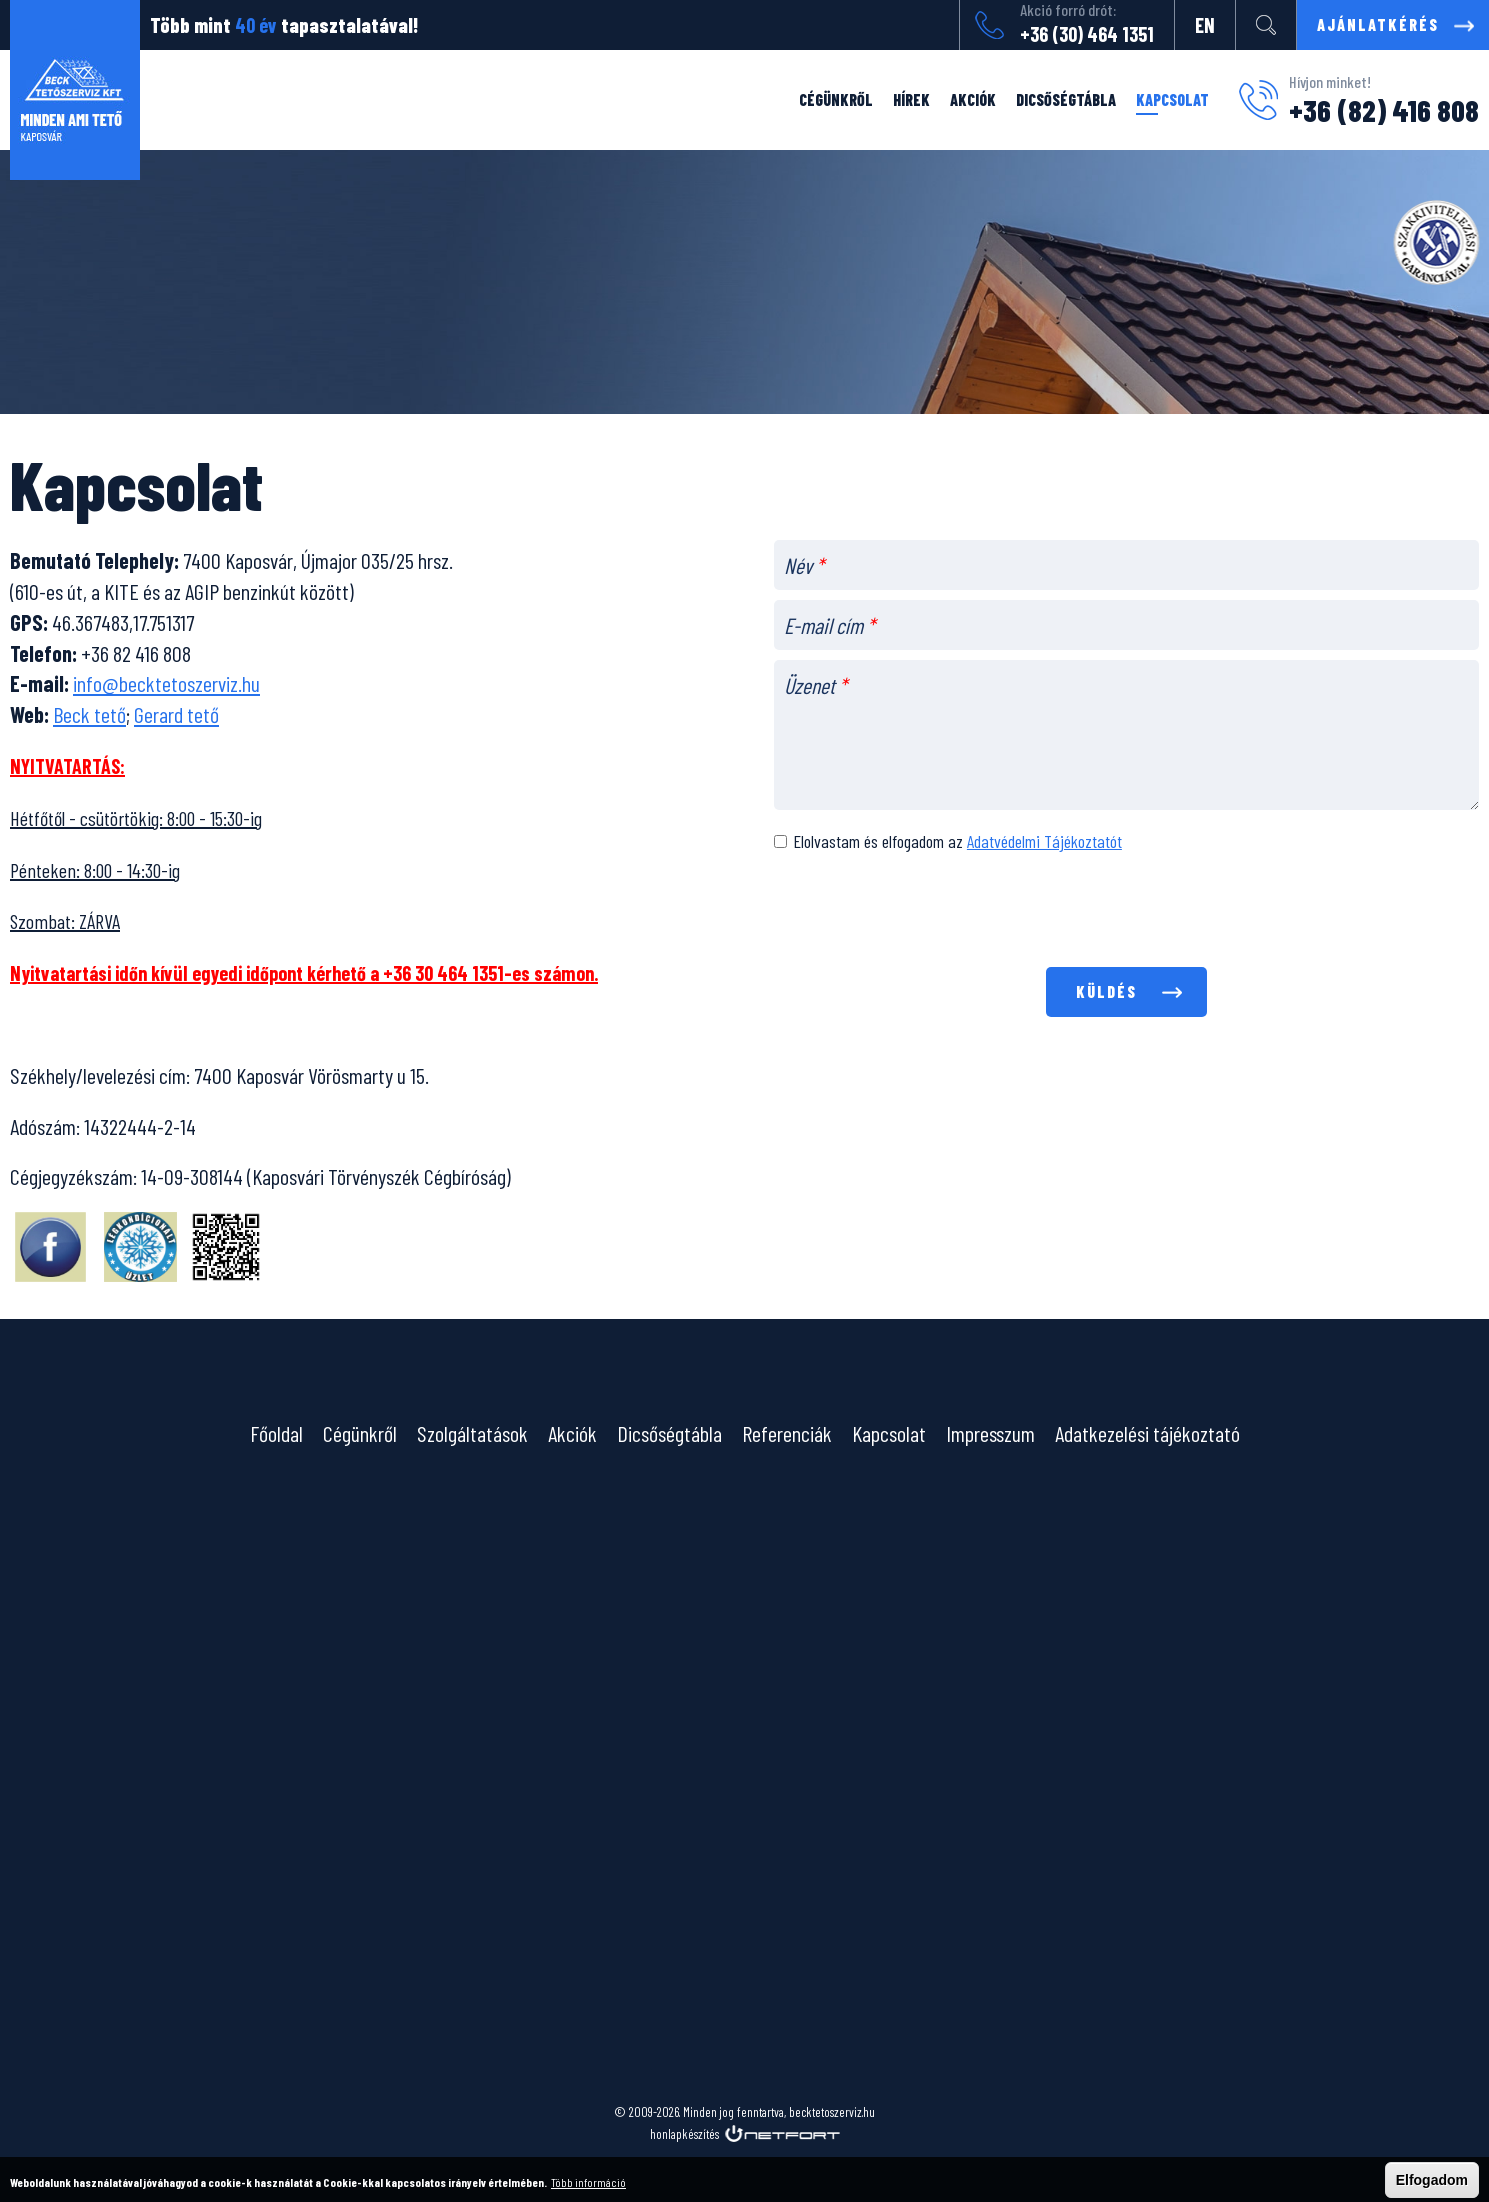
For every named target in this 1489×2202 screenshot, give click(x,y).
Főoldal (276, 1433)
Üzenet (815, 685)
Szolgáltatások (472, 1433)
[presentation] (1126, 913)
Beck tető (89, 714)
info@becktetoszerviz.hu (166, 683)
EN (1205, 25)
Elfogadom (1432, 2180)
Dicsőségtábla (1066, 99)
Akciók (973, 99)
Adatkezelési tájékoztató (1147, 1433)
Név (804, 565)
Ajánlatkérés (1378, 24)
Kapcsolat (1172, 99)
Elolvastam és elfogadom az (957, 841)
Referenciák (787, 1433)
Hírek (911, 99)
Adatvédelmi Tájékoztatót (1044, 841)
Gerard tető (176, 714)
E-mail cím (829, 625)
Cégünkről (836, 99)
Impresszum (990, 1433)
